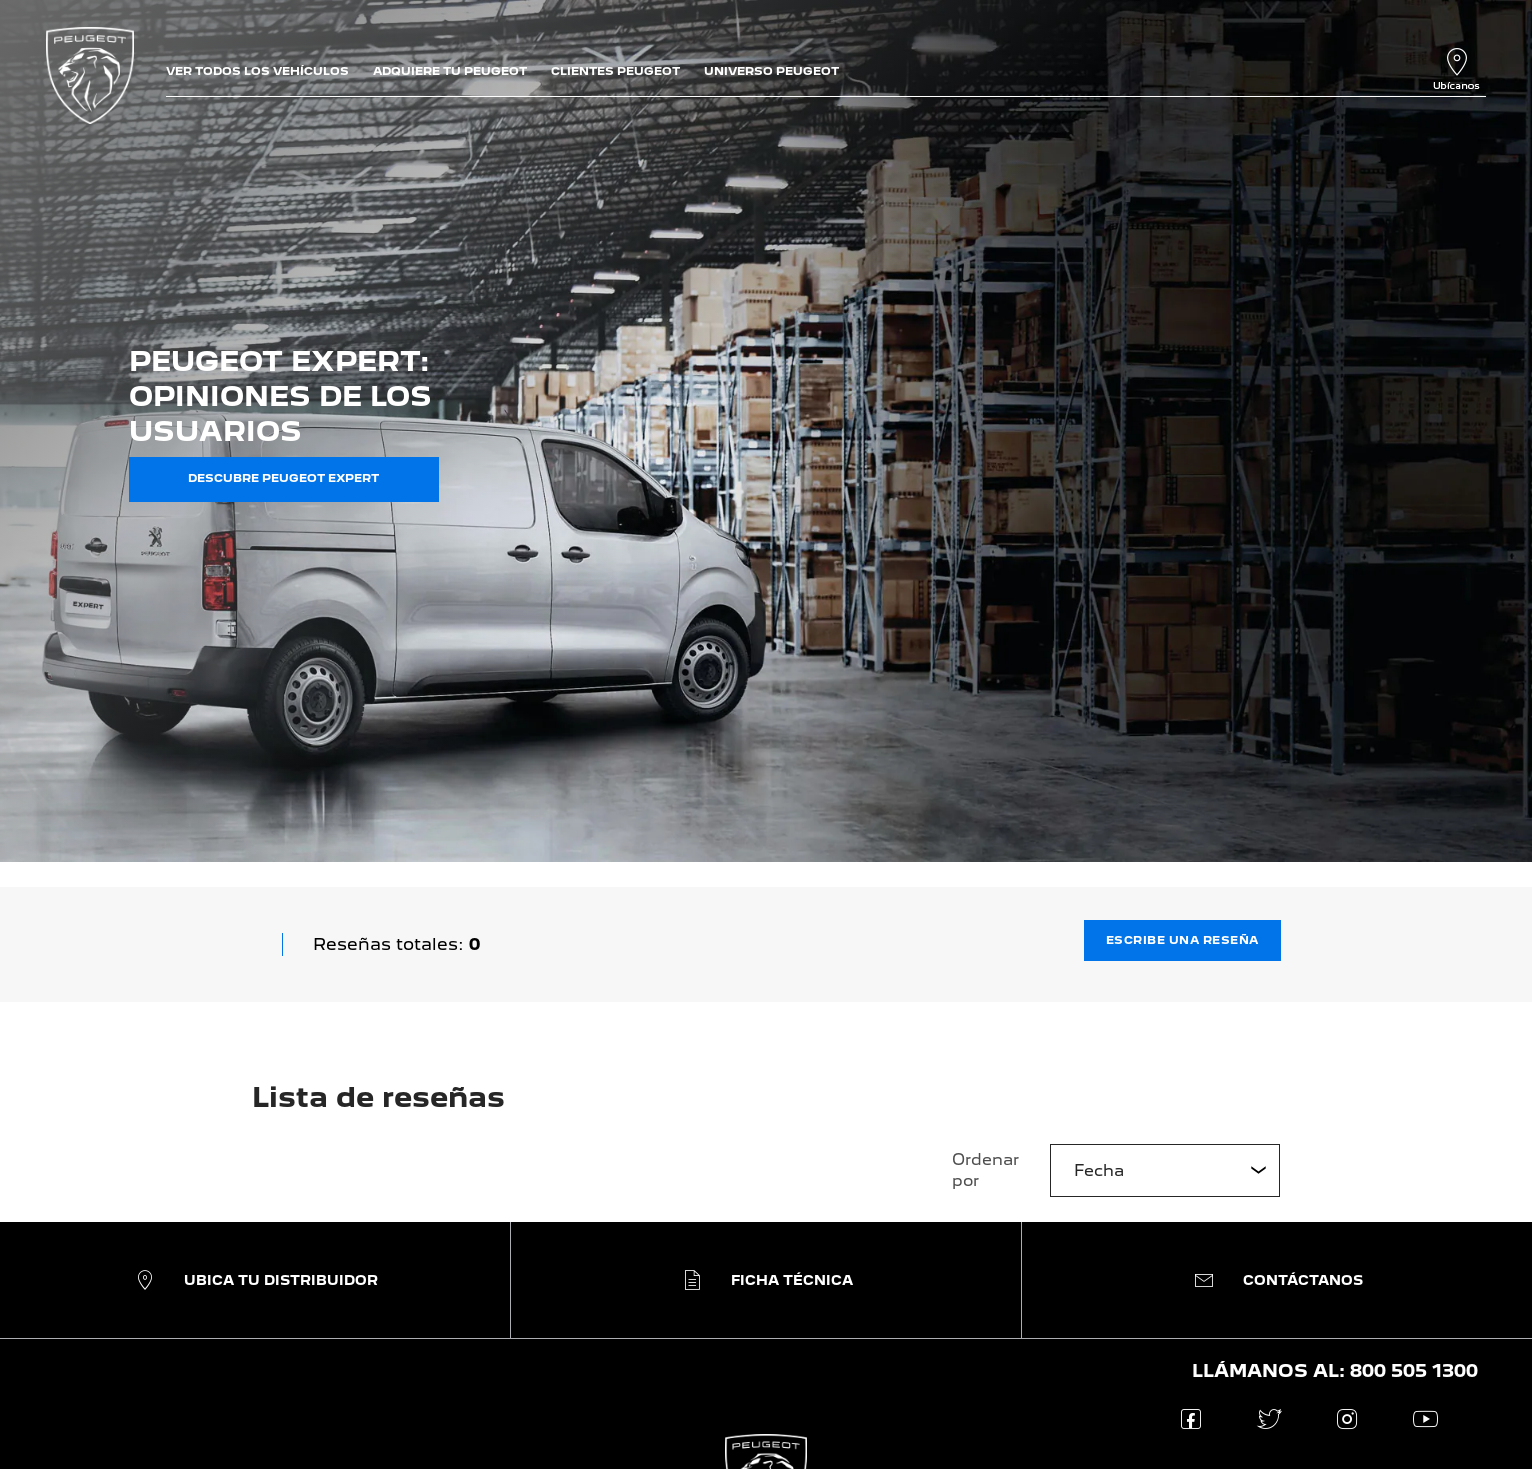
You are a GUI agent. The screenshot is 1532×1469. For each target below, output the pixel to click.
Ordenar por (985, 1170)
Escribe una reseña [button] (1182, 940)
